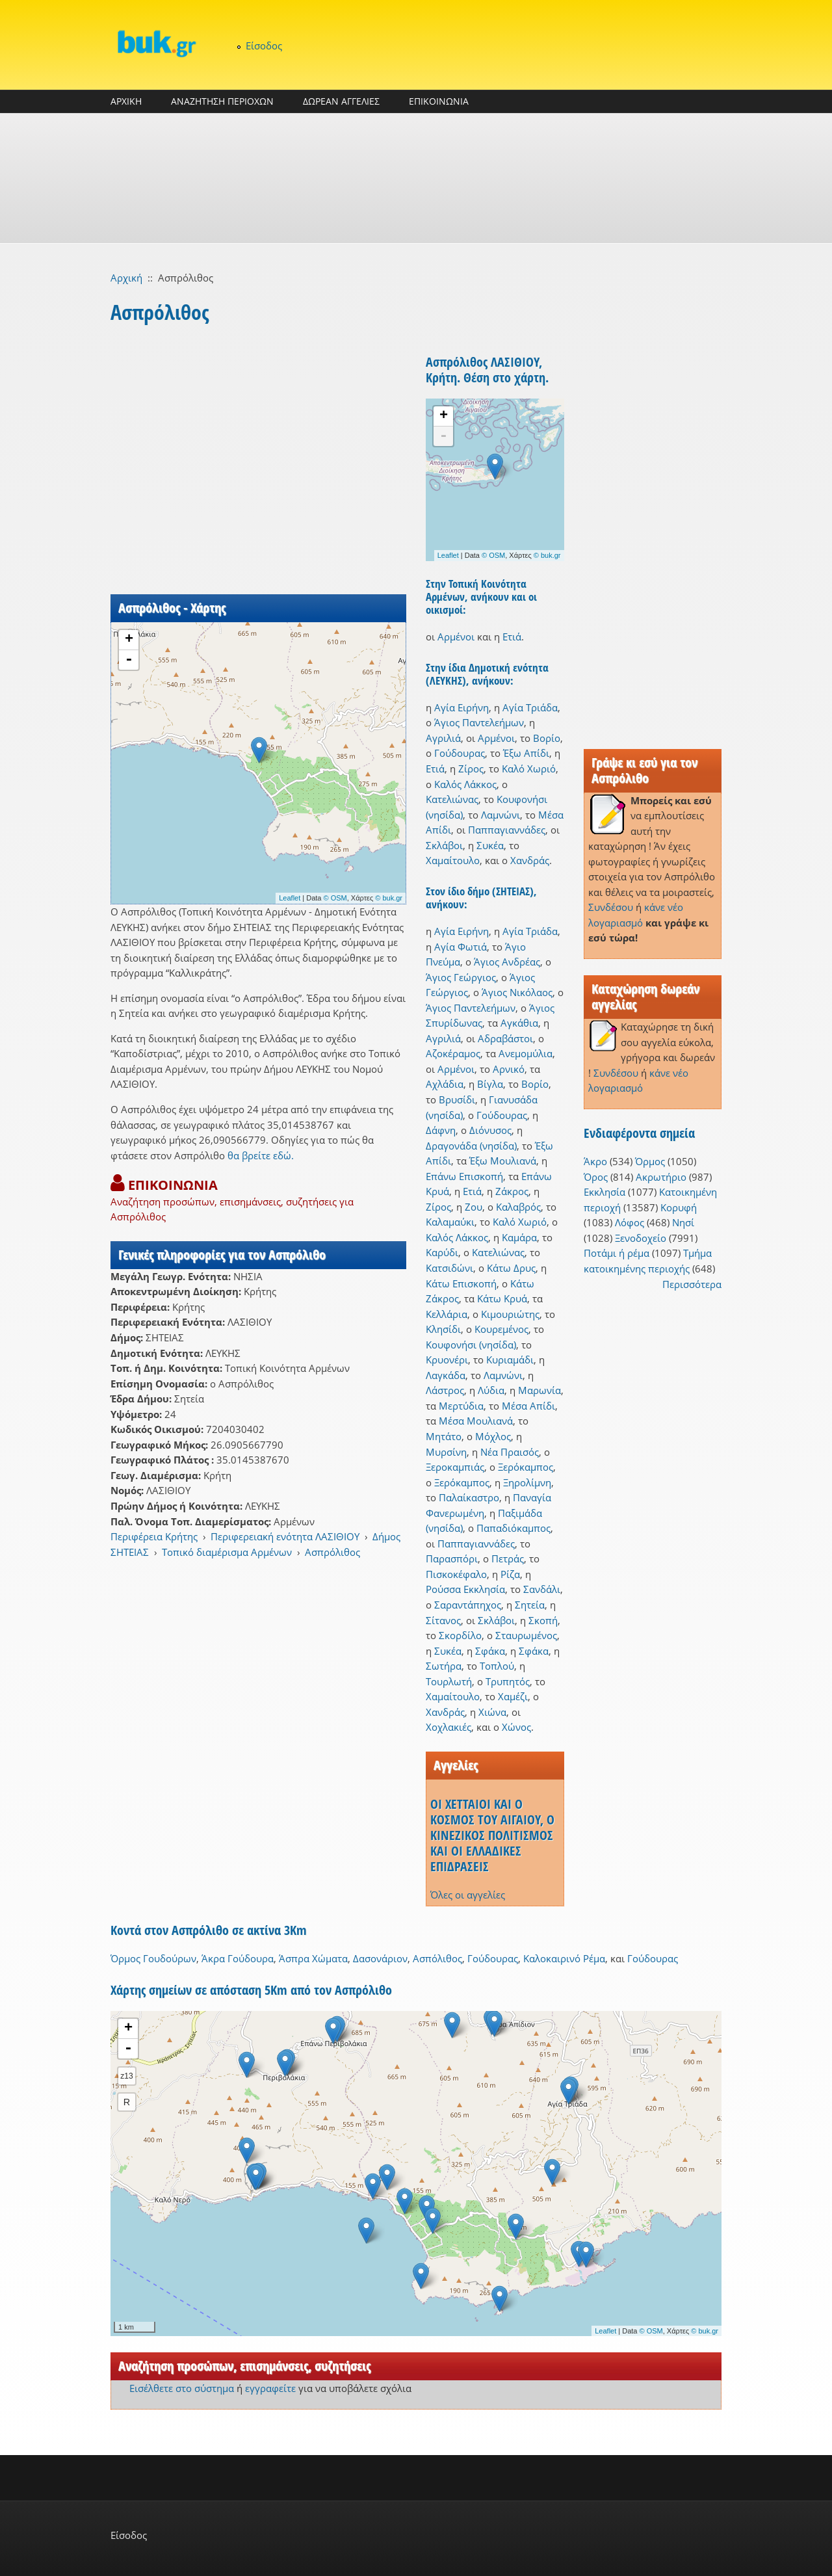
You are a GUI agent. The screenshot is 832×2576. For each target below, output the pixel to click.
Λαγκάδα (445, 1375)
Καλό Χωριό (529, 768)
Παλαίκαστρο (469, 1497)
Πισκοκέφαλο (456, 1574)
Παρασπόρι (452, 1558)
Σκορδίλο (460, 1635)
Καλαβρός (518, 1206)
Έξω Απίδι (526, 752)
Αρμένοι (455, 636)
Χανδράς (529, 860)
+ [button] (129, 640)
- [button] (128, 660)
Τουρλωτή (449, 1681)
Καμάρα (519, 1237)
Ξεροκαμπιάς (455, 1466)
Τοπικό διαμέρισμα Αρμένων (227, 1551)
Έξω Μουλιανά (502, 1160)
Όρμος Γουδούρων (153, 1958)
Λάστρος (445, 1390)
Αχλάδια (444, 1083)
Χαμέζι (513, 1696)
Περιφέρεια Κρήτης (154, 1536)
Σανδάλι (541, 1589)
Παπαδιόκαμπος (513, 1527)
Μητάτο (444, 1436)
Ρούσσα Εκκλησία (465, 1589)
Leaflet (289, 898)
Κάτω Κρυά (502, 1298)
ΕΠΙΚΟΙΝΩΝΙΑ (439, 101)
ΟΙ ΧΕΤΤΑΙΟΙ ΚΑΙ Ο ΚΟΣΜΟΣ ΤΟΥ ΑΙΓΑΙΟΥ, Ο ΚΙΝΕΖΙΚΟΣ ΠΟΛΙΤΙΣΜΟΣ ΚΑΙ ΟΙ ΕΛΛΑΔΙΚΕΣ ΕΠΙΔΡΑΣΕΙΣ (492, 1835)
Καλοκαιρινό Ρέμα (564, 1958)
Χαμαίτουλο (453, 860)
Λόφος (629, 1222)
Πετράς (507, 1558)
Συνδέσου (610, 906)
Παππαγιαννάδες (506, 829)
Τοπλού (497, 1665)
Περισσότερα (692, 1284)
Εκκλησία (604, 1191)
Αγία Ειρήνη (461, 707)
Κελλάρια (446, 1314)
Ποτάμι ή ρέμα (616, 1252)
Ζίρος (471, 768)
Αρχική (126, 277)
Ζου (473, 1206)
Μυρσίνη (446, 1451)
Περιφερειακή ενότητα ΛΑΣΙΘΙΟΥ (285, 1536)
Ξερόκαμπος (525, 1466)
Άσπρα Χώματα (313, 1958)
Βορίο (546, 737)
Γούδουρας (459, 752)
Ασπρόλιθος (332, 1551)
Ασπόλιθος (437, 1958)
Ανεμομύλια (525, 1053)
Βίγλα (490, 1083)
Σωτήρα (444, 1665)
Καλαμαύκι (450, 1221)
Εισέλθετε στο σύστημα (181, 2388)
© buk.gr (388, 898)
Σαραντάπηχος (467, 1604)
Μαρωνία (539, 1390)
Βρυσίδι (457, 1099)
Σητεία (530, 1604)
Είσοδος (264, 45)
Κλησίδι (443, 1328)
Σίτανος (443, 1620)
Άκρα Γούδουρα (238, 1958)
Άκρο (595, 1161)
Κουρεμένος (501, 1328)
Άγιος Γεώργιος (461, 977)
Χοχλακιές (448, 1726)
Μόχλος (493, 1436)
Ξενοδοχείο (640, 1237)
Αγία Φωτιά (460, 946)
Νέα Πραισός (509, 1451)
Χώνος (516, 1726)
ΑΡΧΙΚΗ (126, 101)
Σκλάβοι (444, 845)
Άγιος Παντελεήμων (479, 722)
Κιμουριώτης (510, 1314)
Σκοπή (543, 1620)
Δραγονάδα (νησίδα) (471, 1145)
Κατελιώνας (452, 799)
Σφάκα (490, 1650)
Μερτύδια (461, 1405)
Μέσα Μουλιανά (476, 1420)
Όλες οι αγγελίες (467, 1894)
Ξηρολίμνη (527, 1482)
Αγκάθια (519, 1022)
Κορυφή (678, 1207)
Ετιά (511, 636)
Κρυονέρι (447, 1359)
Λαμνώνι (500, 814)
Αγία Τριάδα (530, 707)
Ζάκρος (511, 1191)
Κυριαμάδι (510, 1359)
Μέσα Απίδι (528, 1405)
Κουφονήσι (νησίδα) (471, 1344)
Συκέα (490, 845)
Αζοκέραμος (453, 1053)
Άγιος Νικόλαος (517, 992)
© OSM (335, 898)
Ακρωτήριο (661, 1176)
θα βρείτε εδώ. (261, 1155)
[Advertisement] (416, 178)
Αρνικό (509, 1068)
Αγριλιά (443, 737)
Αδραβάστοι (505, 1038)
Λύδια (491, 1390)
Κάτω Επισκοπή (461, 1283)
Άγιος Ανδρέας (507, 961)
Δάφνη (441, 1130)
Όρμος (650, 1161)
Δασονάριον (380, 1958)
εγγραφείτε (270, 2388)
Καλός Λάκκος (465, 784)
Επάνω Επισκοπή (464, 1176)
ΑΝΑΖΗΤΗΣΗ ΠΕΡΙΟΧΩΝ (222, 101)
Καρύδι (442, 1252)
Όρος (596, 1176)
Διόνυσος (490, 1130)
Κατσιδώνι (449, 1267)
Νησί (683, 1222)
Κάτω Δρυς (511, 1267)
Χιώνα (492, 1711)
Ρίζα (510, 1574)
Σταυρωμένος (526, 1635)
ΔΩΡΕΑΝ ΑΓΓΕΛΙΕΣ (341, 101)
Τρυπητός (508, 1681)
